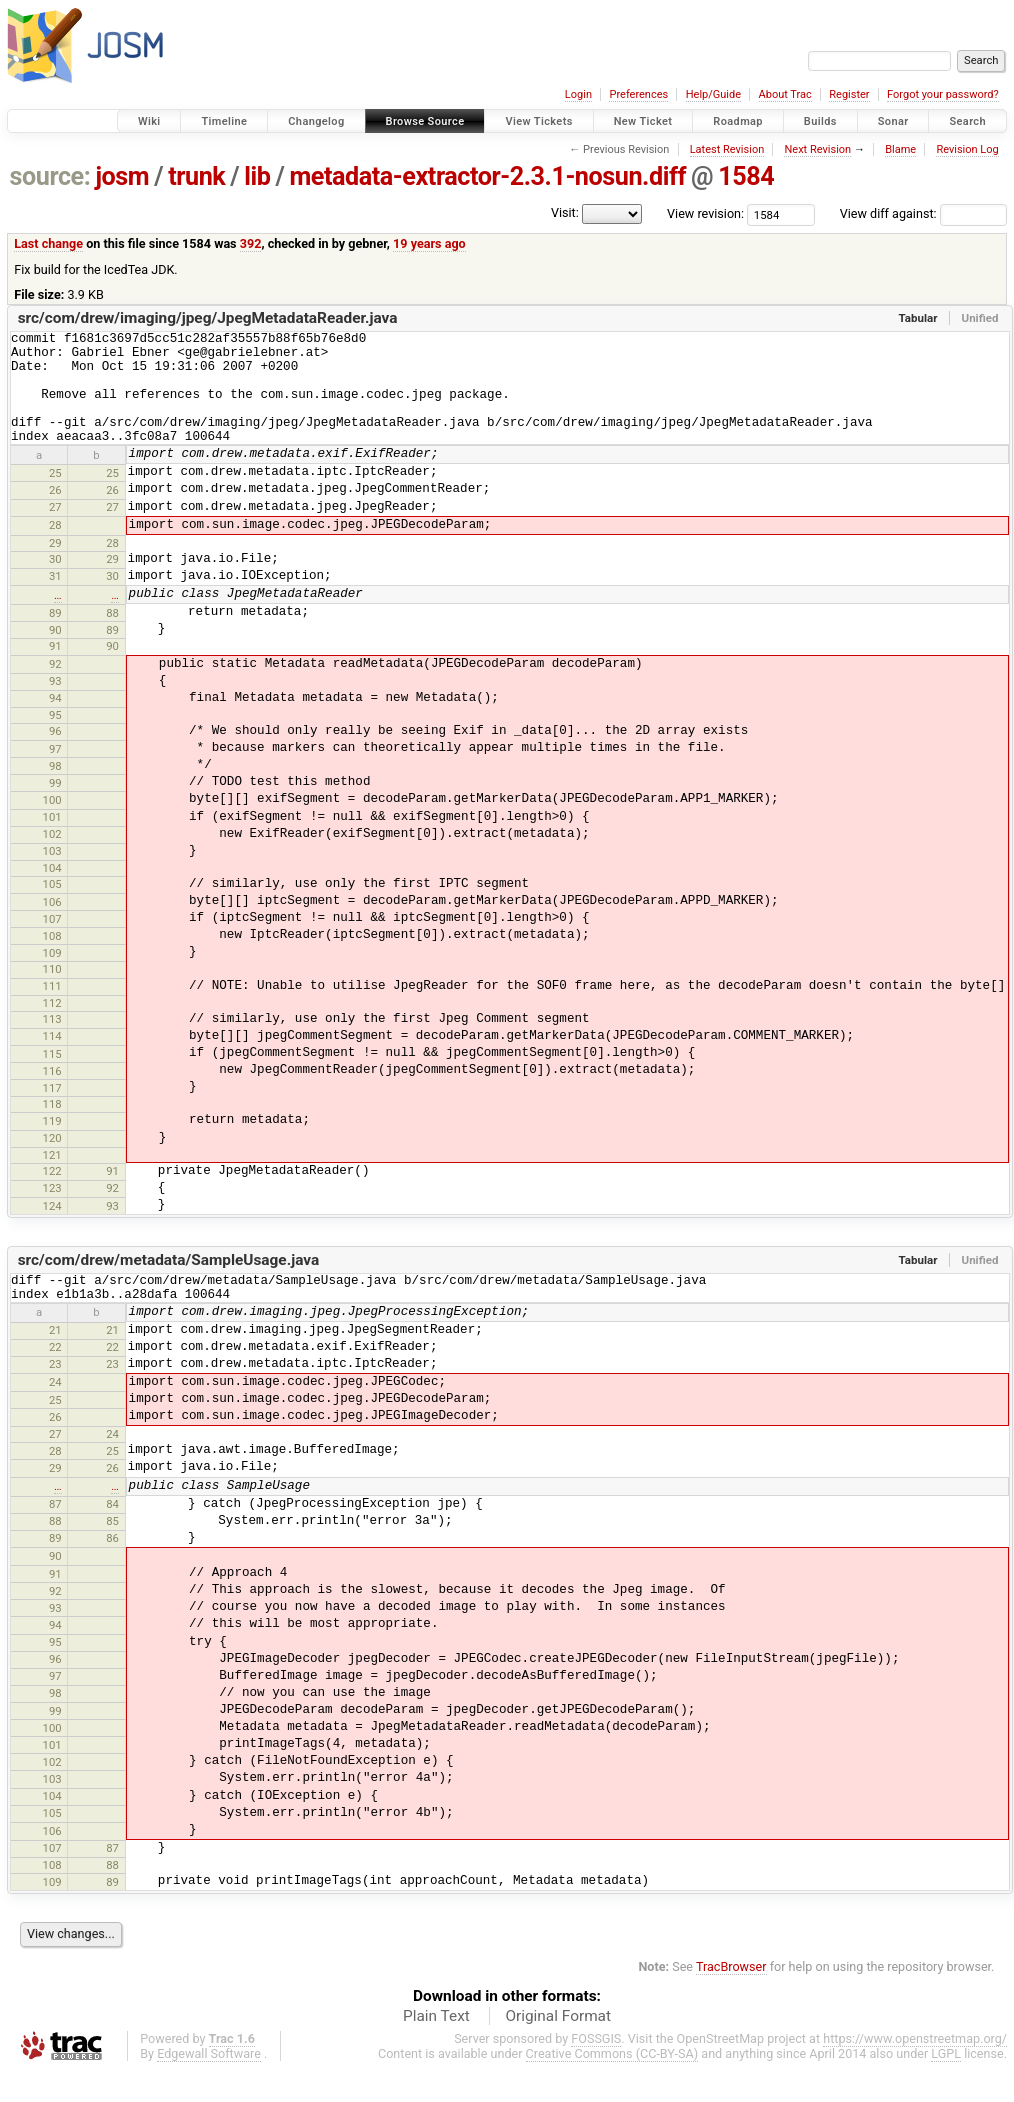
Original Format (558, 2046)
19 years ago (429, 243)
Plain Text (436, 2046)
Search (967, 121)
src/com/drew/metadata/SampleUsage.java (169, 1284)
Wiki (149, 121)
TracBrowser (731, 1996)
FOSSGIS (596, 2068)
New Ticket (643, 121)
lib (257, 176)
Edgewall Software (209, 2083)
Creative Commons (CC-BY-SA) (612, 2083)
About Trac (785, 94)
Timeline (224, 121)
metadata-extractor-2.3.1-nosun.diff (487, 176)
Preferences (638, 94)
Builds (820, 121)
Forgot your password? (943, 94)
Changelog (316, 121)
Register (849, 94)
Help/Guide (713, 94)
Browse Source (425, 121)
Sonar (893, 121)
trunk (196, 176)
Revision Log (967, 149)
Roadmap (738, 121)
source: (50, 176)
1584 (746, 176)
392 (251, 243)
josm (122, 176)
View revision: (705, 213)
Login (578, 94)
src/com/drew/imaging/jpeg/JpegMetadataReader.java (208, 318)
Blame (900, 149)
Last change (48, 243)
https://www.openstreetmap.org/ (915, 2068)
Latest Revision (727, 149)
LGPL (946, 2083)
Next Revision (817, 149)
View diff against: (923, 213)
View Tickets (538, 121)
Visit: (565, 212)
